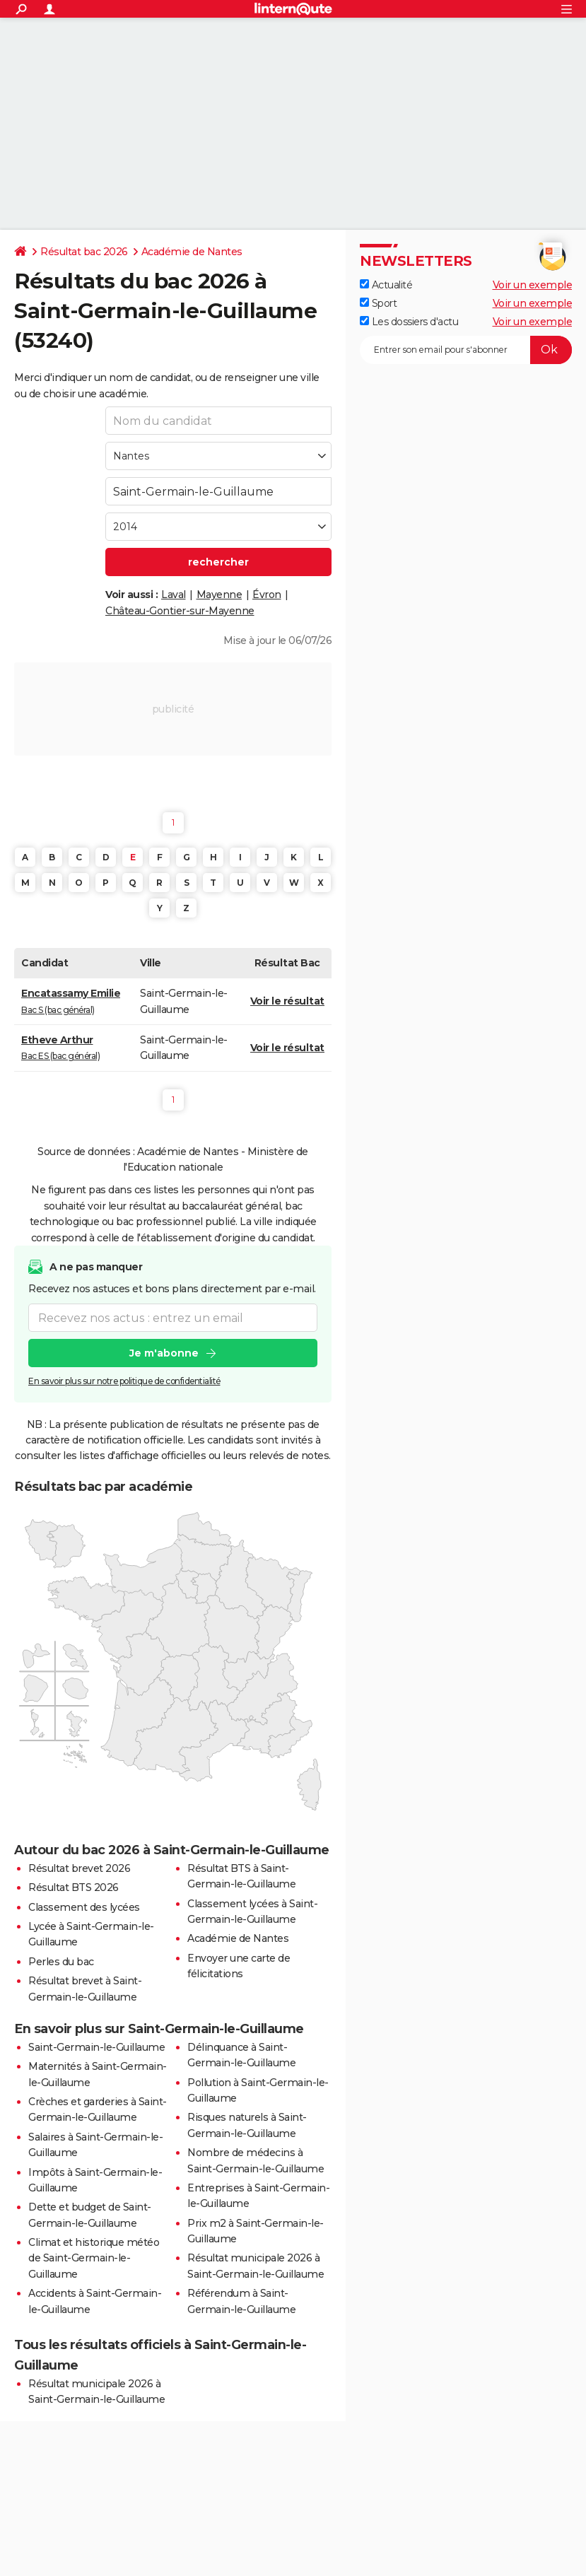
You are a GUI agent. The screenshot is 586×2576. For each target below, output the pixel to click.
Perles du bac (61, 1961)
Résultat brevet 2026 (79, 1868)
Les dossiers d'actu (409, 321)
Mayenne (219, 594)
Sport (378, 303)
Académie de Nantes (191, 251)
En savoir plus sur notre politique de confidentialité (124, 1381)
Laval (173, 594)
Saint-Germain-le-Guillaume (96, 2047)
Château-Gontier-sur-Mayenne (179, 610)
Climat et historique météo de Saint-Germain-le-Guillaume (93, 2258)
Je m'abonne (164, 1353)
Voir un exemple (533, 285)
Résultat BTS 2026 (73, 1887)
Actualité (386, 285)
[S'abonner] (466, 350)
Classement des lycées (84, 1907)
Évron (266, 594)
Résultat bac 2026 (84, 251)
